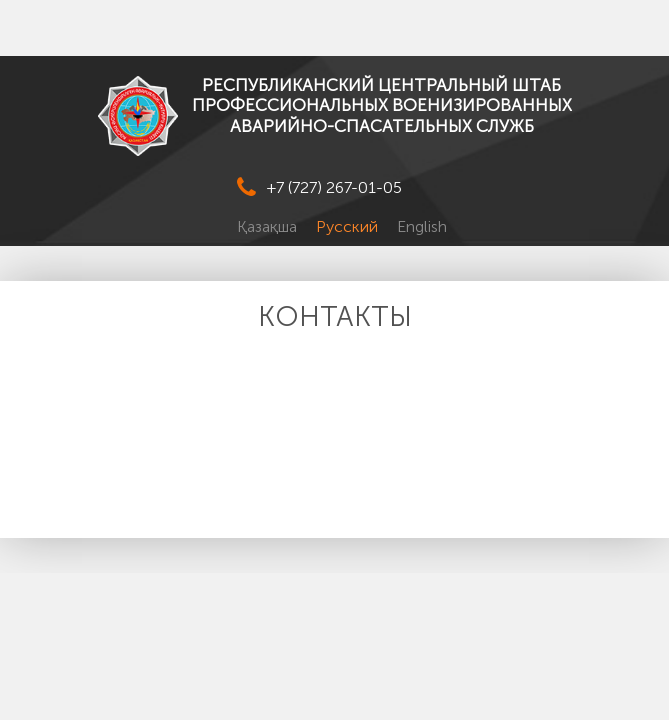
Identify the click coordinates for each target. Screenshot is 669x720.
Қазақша (269, 226)
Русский (349, 226)
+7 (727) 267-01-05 (334, 187)
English (422, 226)
